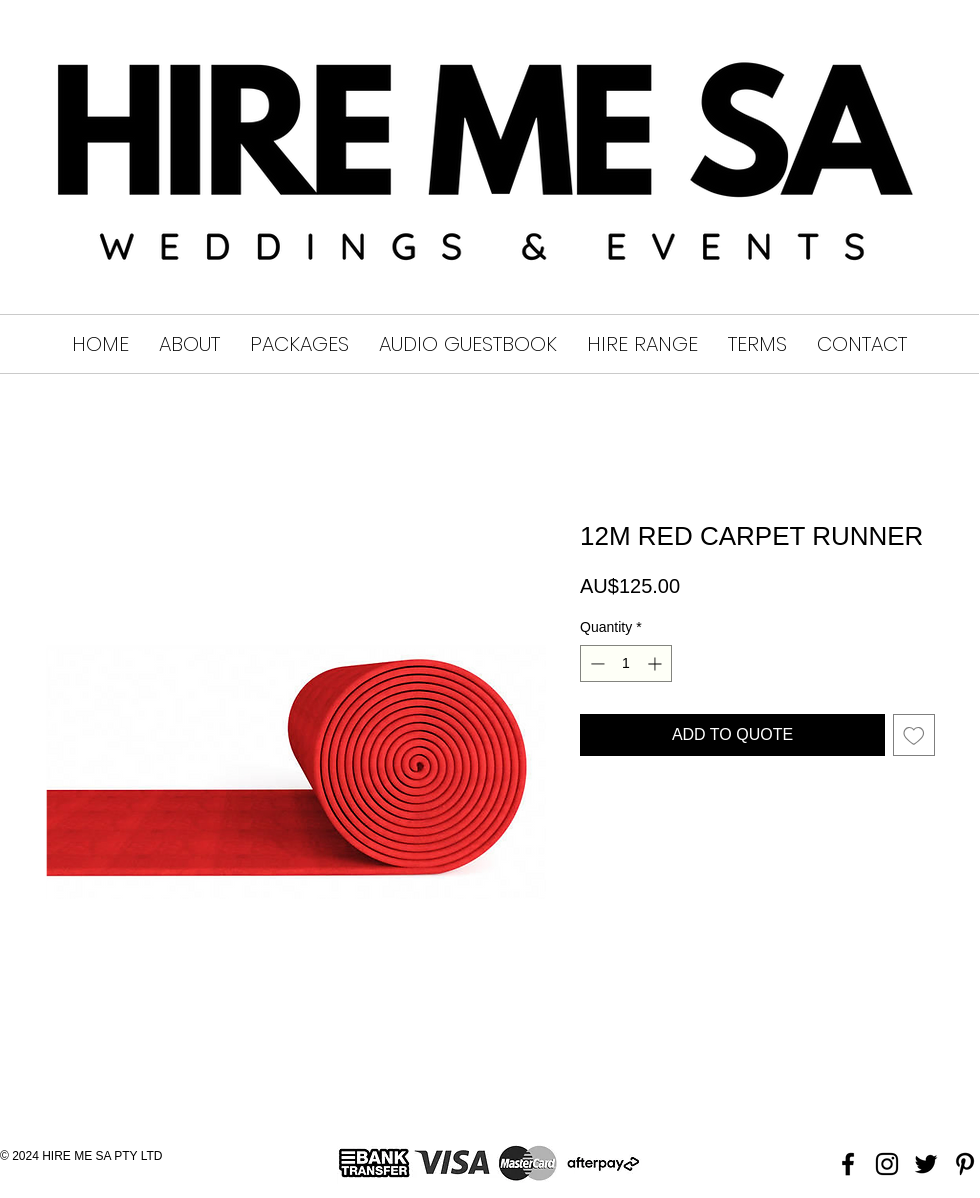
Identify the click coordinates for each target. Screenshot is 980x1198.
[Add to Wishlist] (914, 735)
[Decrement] (595, 663)
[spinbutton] (626, 663)
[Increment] (656, 663)
